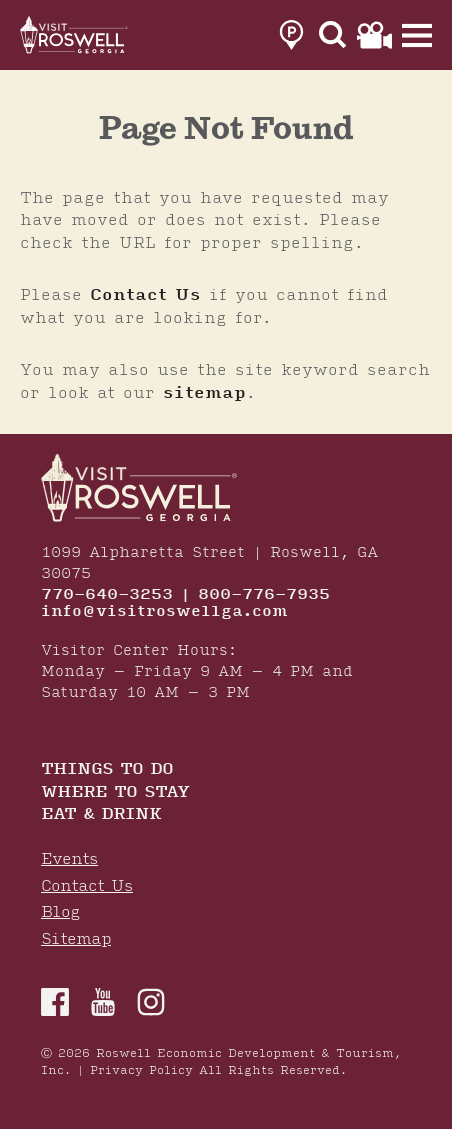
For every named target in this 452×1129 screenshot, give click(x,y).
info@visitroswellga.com (164, 612)
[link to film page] (374, 35)
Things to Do (107, 770)
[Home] (75, 35)
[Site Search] (333, 35)
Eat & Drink (101, 815)
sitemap (204, 393)
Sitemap (76, 939)
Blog (60, 912)
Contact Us (145, 295)
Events (69, 859)
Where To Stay (115, 793)
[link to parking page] (291, 35)
